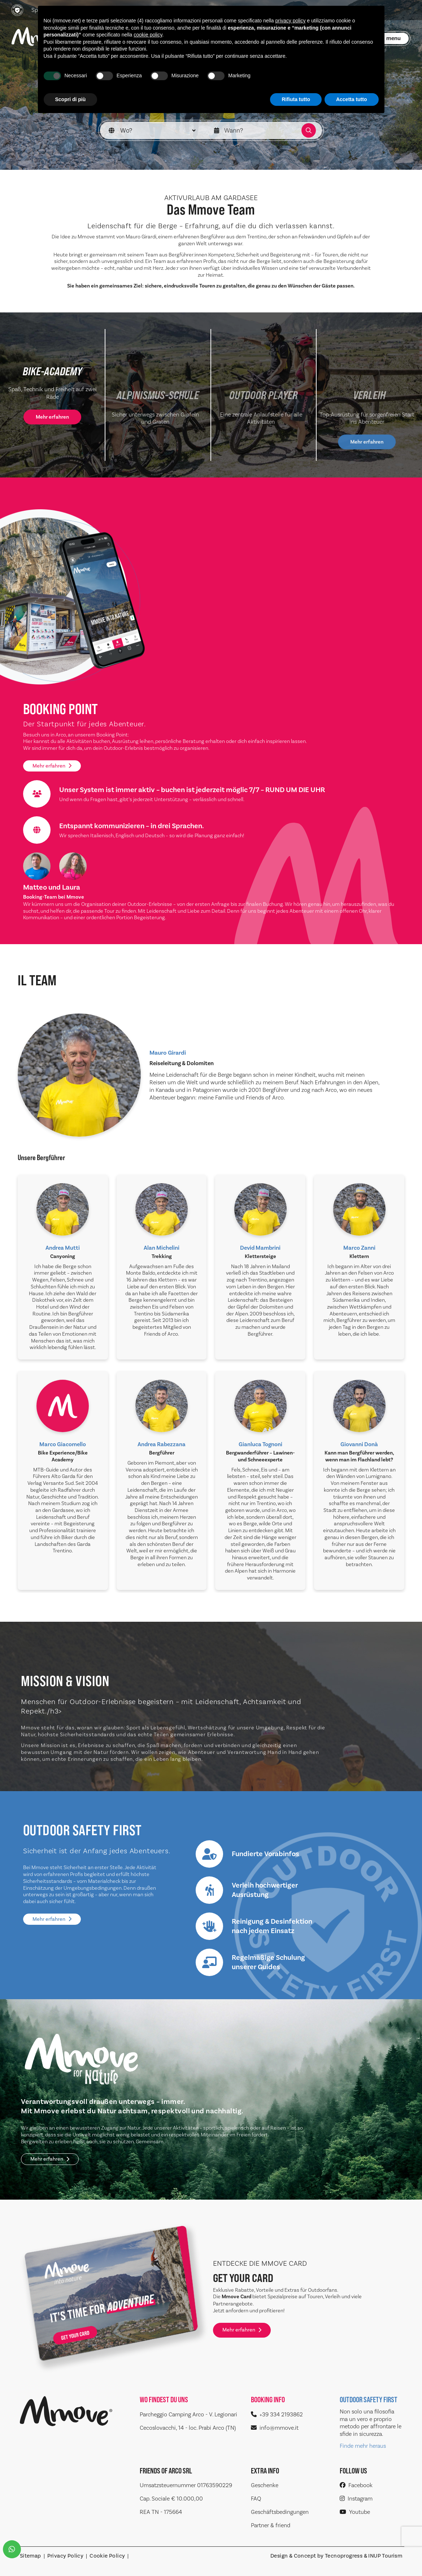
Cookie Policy (107, 2556)
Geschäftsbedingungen (280, 2511)
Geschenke (264, 2485)
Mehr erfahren (51, 765)
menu (393, 38)
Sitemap (30, 2556)
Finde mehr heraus (363, 2445)
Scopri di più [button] (70, 99)
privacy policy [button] (290, 20)
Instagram (356, 2498)
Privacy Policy (65, 2556)
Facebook (356, 2485)
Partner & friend (270, 2525)
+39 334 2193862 (277, 2414)
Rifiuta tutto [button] (296, 99)
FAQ (256, 2498)
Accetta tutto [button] (351, 99)
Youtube (355, 2511)
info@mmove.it (275, 2427)
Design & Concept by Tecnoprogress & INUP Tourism (336, 2556)
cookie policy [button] (148, 35)
